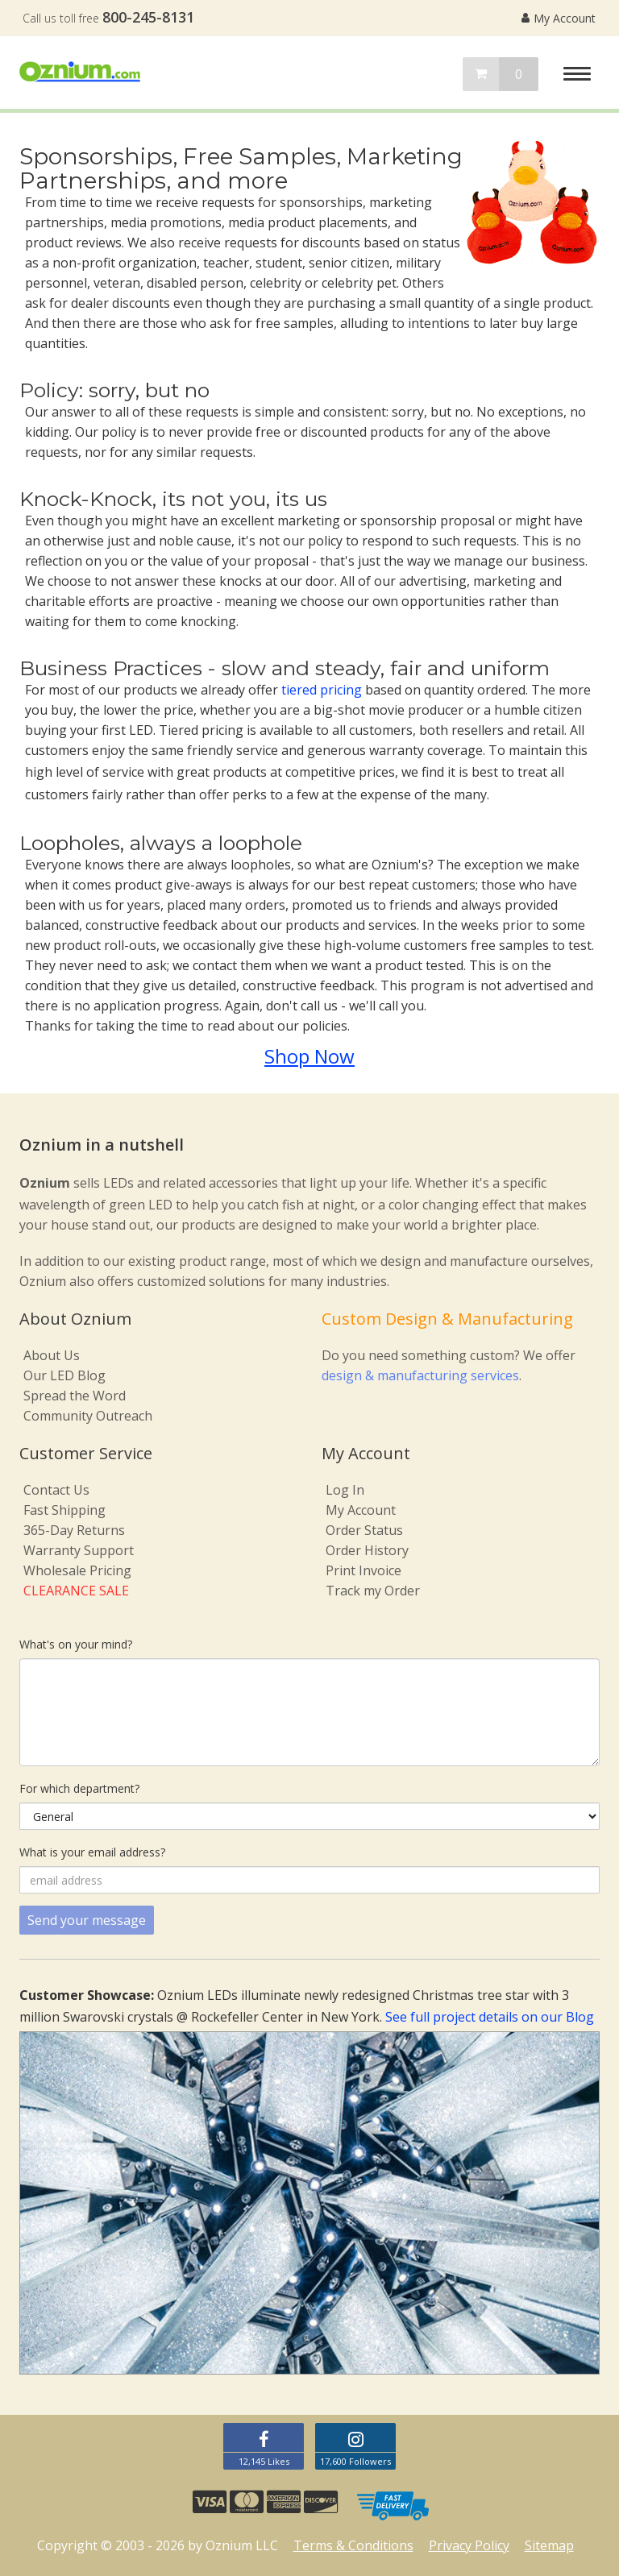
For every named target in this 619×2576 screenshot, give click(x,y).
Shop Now (309, 1056)
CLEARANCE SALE (76, 1590)
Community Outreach (87, 1416)
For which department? (79, 1788)
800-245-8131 (148, 17)
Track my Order (373, 1590)
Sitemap (549, 2545)
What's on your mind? (75, 1644)
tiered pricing (321, 690)
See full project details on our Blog (489, 2017)
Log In (345, 1490)
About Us (51, 1355)
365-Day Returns (74, 1530)
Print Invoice (363, 1570)
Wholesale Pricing (77, 1570)
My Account (558, 18)
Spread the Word (74, 1395)
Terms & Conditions (353, 2545)
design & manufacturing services (420, 1375)
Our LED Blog (64, 1375)
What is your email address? (92, 1852)
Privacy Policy (469, 2545)
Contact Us (56, 1490)
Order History (367, 1550)
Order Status (364, 1530)
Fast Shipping (64, 1510)
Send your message (86, 1920)
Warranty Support (78, 1550)
